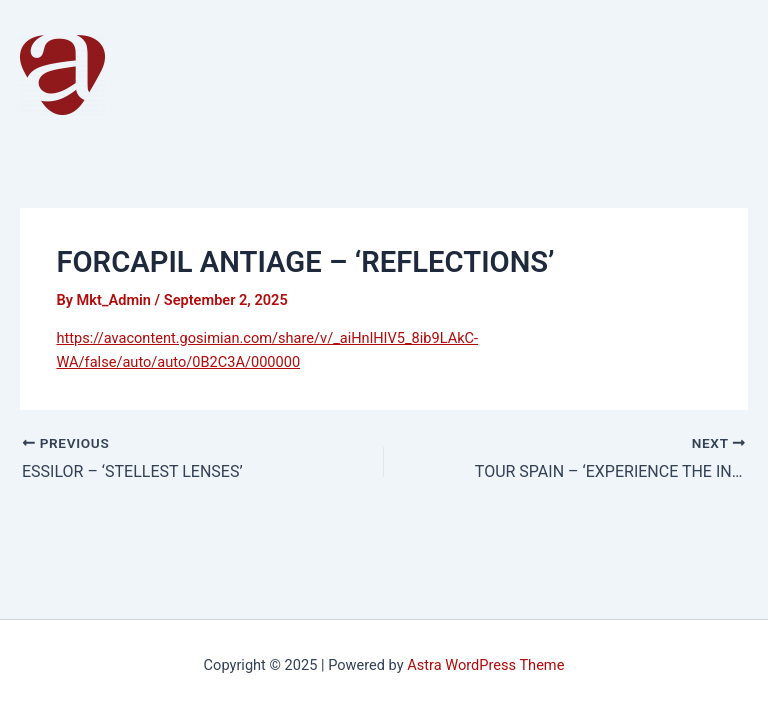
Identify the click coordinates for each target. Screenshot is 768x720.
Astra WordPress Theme (485, 665)
